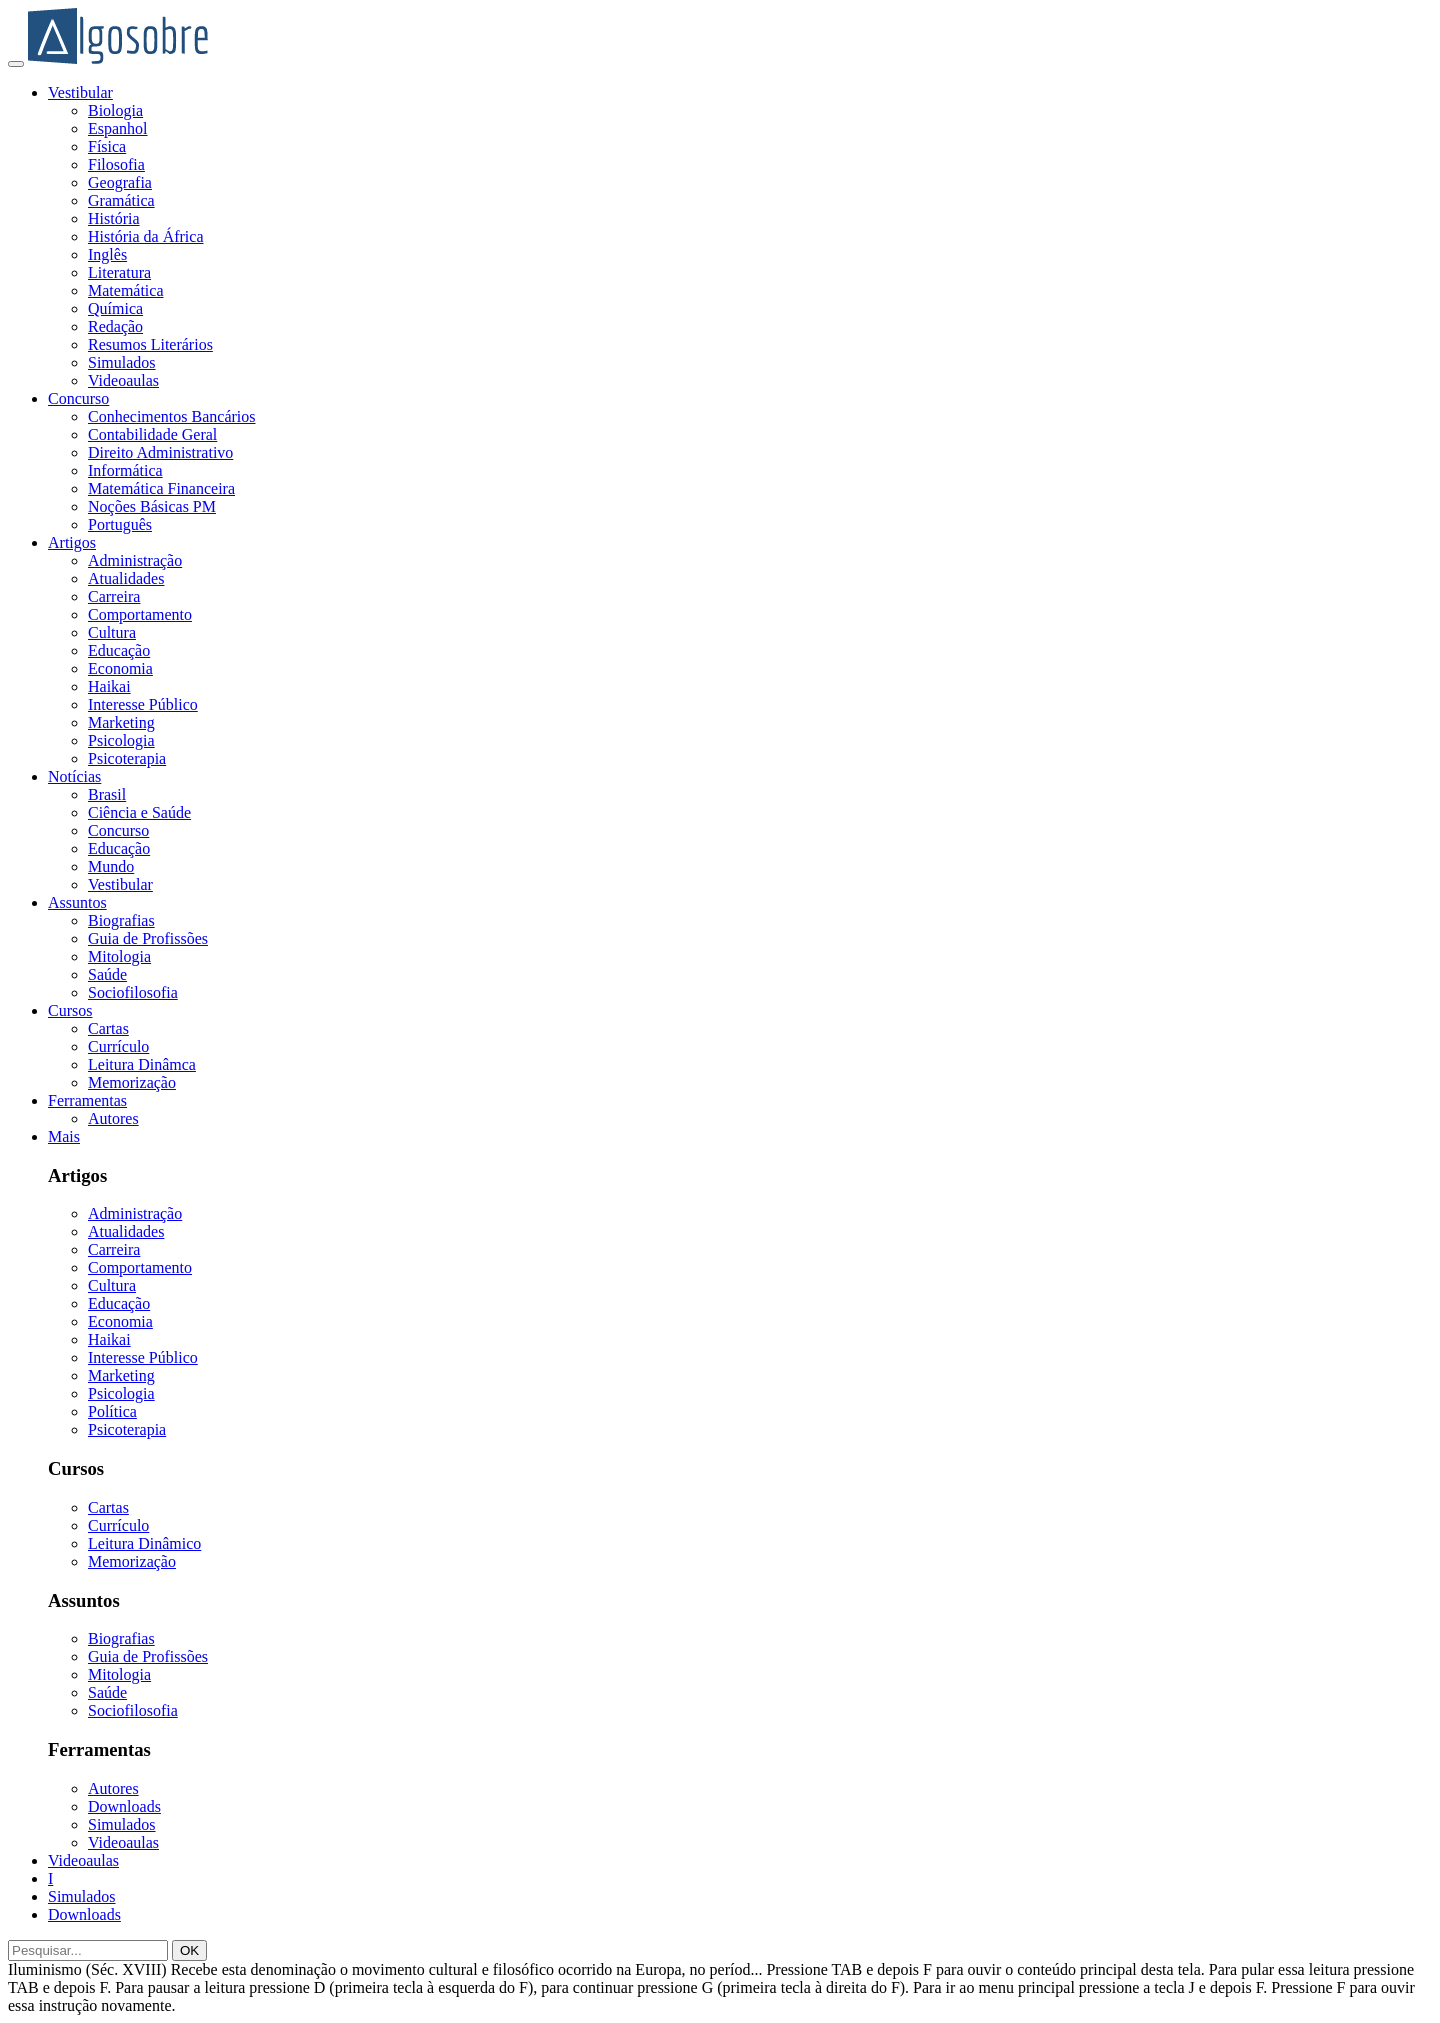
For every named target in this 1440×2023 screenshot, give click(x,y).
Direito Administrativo (160, 452)
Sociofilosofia (133, 992)
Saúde (107, 974)
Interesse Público (143, 704)
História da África (146, 236)
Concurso (78, 398)
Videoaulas (123, 380)
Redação (115, 326)
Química (115, 308)
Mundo (111, 866)
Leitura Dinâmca (142, 1064)
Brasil (107, 794)
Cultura (112, 632)
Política (112, 1411)
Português (120, 524)
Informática (125, 470)
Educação (119, 650)
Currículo (118, 1046)
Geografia (120, 182)
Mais (64, 1136)
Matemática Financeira (161, 488)
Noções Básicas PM (152, 506)
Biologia (115, 110)
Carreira (114, 596)
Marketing (121, 722)
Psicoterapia (127, 758)
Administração (135, 560)
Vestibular (80, 92)
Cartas (108, 1028)
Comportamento (140, 614)
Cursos (70, 1010)
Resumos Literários (150, 344)
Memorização (132, 1082)
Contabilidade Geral (152, 434)
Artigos (72, 542)
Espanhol (118, 128)
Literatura (119, 272)
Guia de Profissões (148, 938)
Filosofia (116, 164)
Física (107, 146)
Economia (120, 668)
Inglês (107, 254)
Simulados (122, 362)
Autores (113, 1118)
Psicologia (121, 740)
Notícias (74, 776)
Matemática (126, 290)
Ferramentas (87, 1100)
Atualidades (126, 578)
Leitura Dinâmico (144, 1543)
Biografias (121, 920)
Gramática (121, 200)
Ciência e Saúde (139, 812)
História (114, 218)
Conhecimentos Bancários (172, 416)
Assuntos (77, 902)
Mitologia (119, 956)
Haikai (109, 686)
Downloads (124, 1806)
